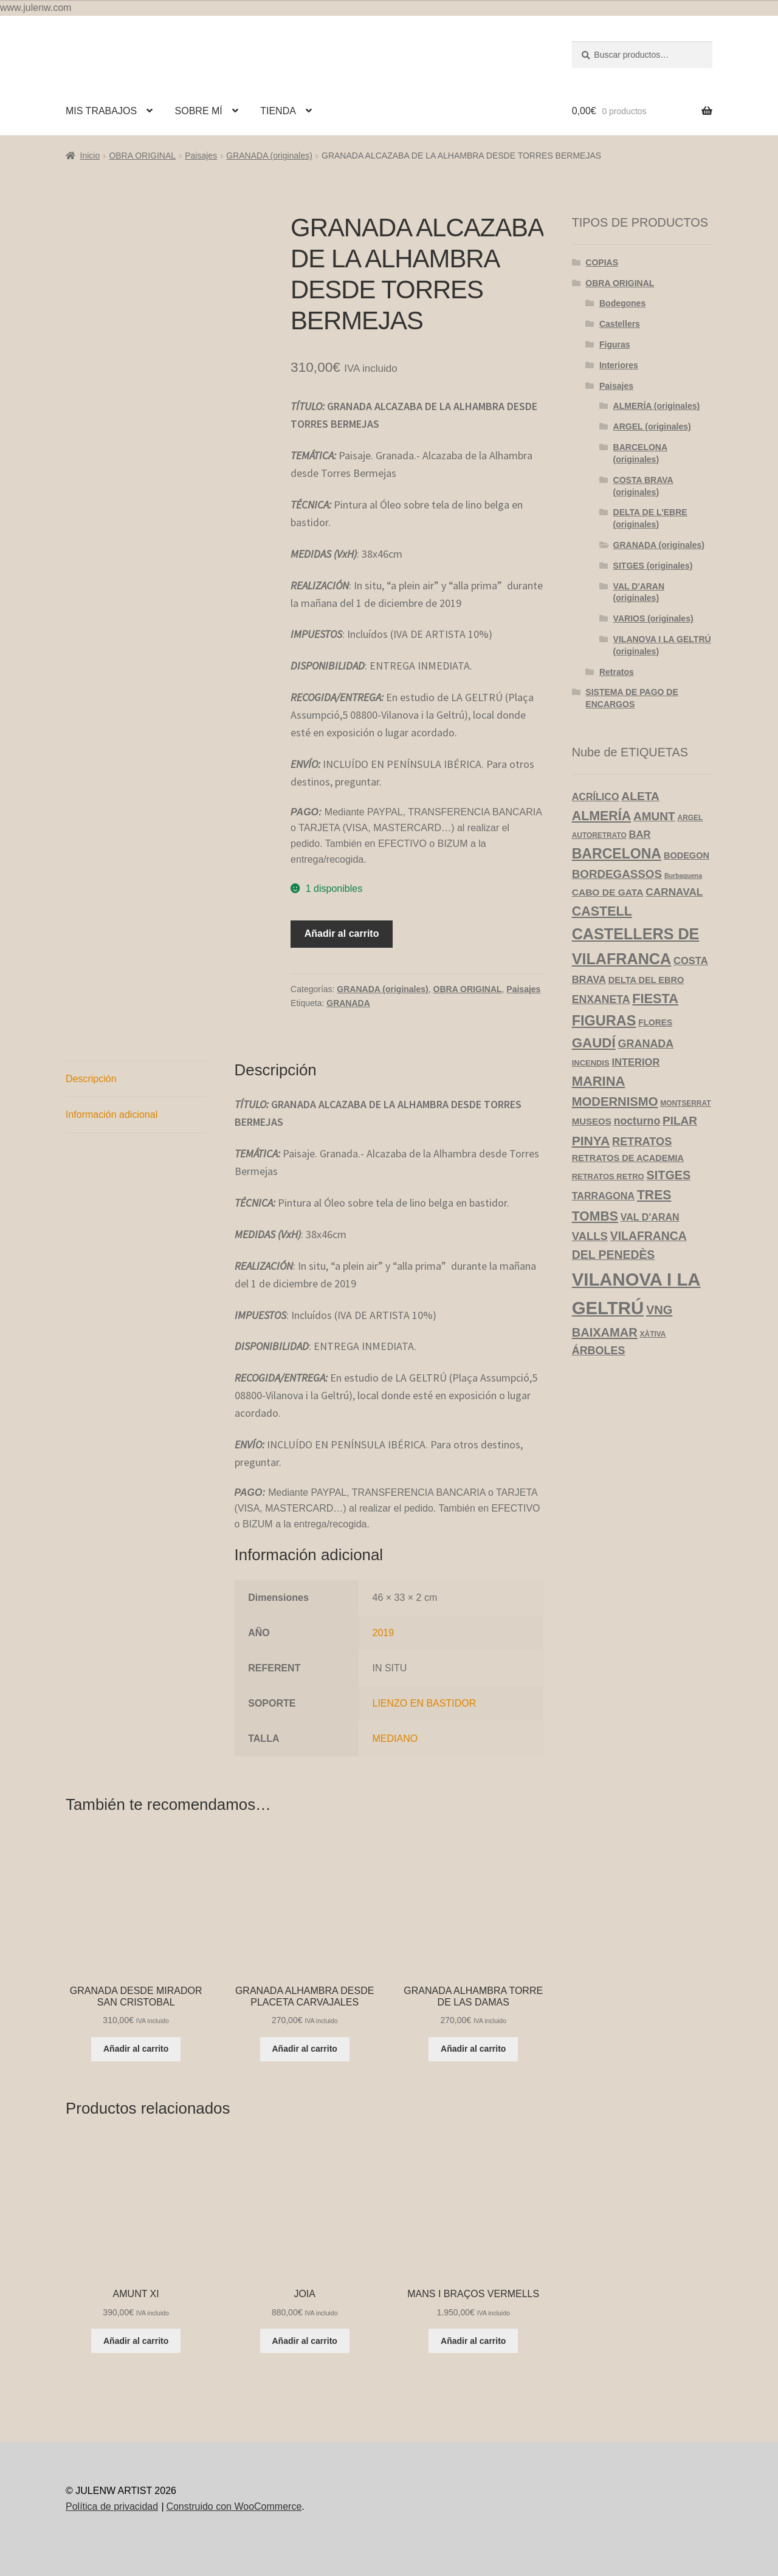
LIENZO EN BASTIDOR (425, 1703)
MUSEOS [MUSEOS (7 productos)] (591, 1121)
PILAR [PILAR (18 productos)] (680, 1120)
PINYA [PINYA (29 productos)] (591, 1141)
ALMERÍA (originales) (656, 406)
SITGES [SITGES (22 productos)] (669, 1175)
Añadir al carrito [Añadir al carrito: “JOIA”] (304, 2341)
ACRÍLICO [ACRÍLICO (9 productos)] (595, 796)
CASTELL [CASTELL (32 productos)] (602, 911)
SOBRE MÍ (198, 111)
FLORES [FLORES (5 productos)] (655, 1022)
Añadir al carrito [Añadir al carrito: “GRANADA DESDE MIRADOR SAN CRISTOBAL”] (135, 2049)
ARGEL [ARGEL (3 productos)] (690, 818)
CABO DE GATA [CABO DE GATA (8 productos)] (608, 892)
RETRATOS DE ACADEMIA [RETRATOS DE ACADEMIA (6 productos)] (628, 1158)
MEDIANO (395, 1738)
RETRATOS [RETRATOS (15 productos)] (642, 1142)
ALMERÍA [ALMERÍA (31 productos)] (601, 816)
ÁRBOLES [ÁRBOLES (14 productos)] (598, 1351)
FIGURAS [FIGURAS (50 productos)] (604, 1021)
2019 (383, 1633)
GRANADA (348, 1003)
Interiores (618, 365)
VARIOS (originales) (653, 618)
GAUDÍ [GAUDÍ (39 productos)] (594, 1042)
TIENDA (278, 111)
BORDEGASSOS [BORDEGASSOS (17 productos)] (617, 874)
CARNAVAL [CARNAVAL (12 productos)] (674, 892)
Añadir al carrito (342, 933)
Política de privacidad (112, 2506)
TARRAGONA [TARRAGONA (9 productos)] (603, 1195)
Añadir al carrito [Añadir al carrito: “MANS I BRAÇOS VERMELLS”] (473, 2341)
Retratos (616, 672)
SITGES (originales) (653, 565)
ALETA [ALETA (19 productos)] (640, 796)
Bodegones (622, 303)
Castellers (619, 324)
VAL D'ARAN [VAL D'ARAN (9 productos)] (650, 1216)
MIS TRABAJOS (101, 111)
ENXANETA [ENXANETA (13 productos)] (601, 999)
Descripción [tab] (91, 1079)
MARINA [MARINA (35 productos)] (598, 1081)
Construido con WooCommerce (233, 2506)
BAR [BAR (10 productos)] (640, 834)
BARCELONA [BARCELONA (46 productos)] (616, 854)
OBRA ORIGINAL (142, 155)
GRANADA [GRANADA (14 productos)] (646, 1044)
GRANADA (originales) (269, 155)
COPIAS (601, 262)
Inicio (90, 155)
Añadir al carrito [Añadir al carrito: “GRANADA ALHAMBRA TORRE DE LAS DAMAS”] (473, 2049)
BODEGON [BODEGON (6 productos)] (686, 855)
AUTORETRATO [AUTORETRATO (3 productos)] (599, 835)
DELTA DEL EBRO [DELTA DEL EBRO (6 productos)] (646, 980)
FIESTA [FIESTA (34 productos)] (655, 998)
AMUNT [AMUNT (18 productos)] (654, 816)
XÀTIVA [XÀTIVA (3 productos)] (653, 1334)
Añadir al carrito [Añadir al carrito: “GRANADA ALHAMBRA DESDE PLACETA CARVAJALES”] (304, 2049)
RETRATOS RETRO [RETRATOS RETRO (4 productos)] (608, 1176)
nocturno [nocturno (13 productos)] (637, 1121)
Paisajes (201, 155)
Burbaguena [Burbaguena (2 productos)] (683, 875)
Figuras (614, 344)
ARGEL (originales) (652, 426)
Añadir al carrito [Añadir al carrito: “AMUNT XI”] (135, 2341)
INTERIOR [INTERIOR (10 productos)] (635, 1062)
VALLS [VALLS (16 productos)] (590, 1236)
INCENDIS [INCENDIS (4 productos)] (591, 1062)
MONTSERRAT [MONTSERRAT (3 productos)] (685, 1103)
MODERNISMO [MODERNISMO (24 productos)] (615, 1101)
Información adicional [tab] (111, 1114)
